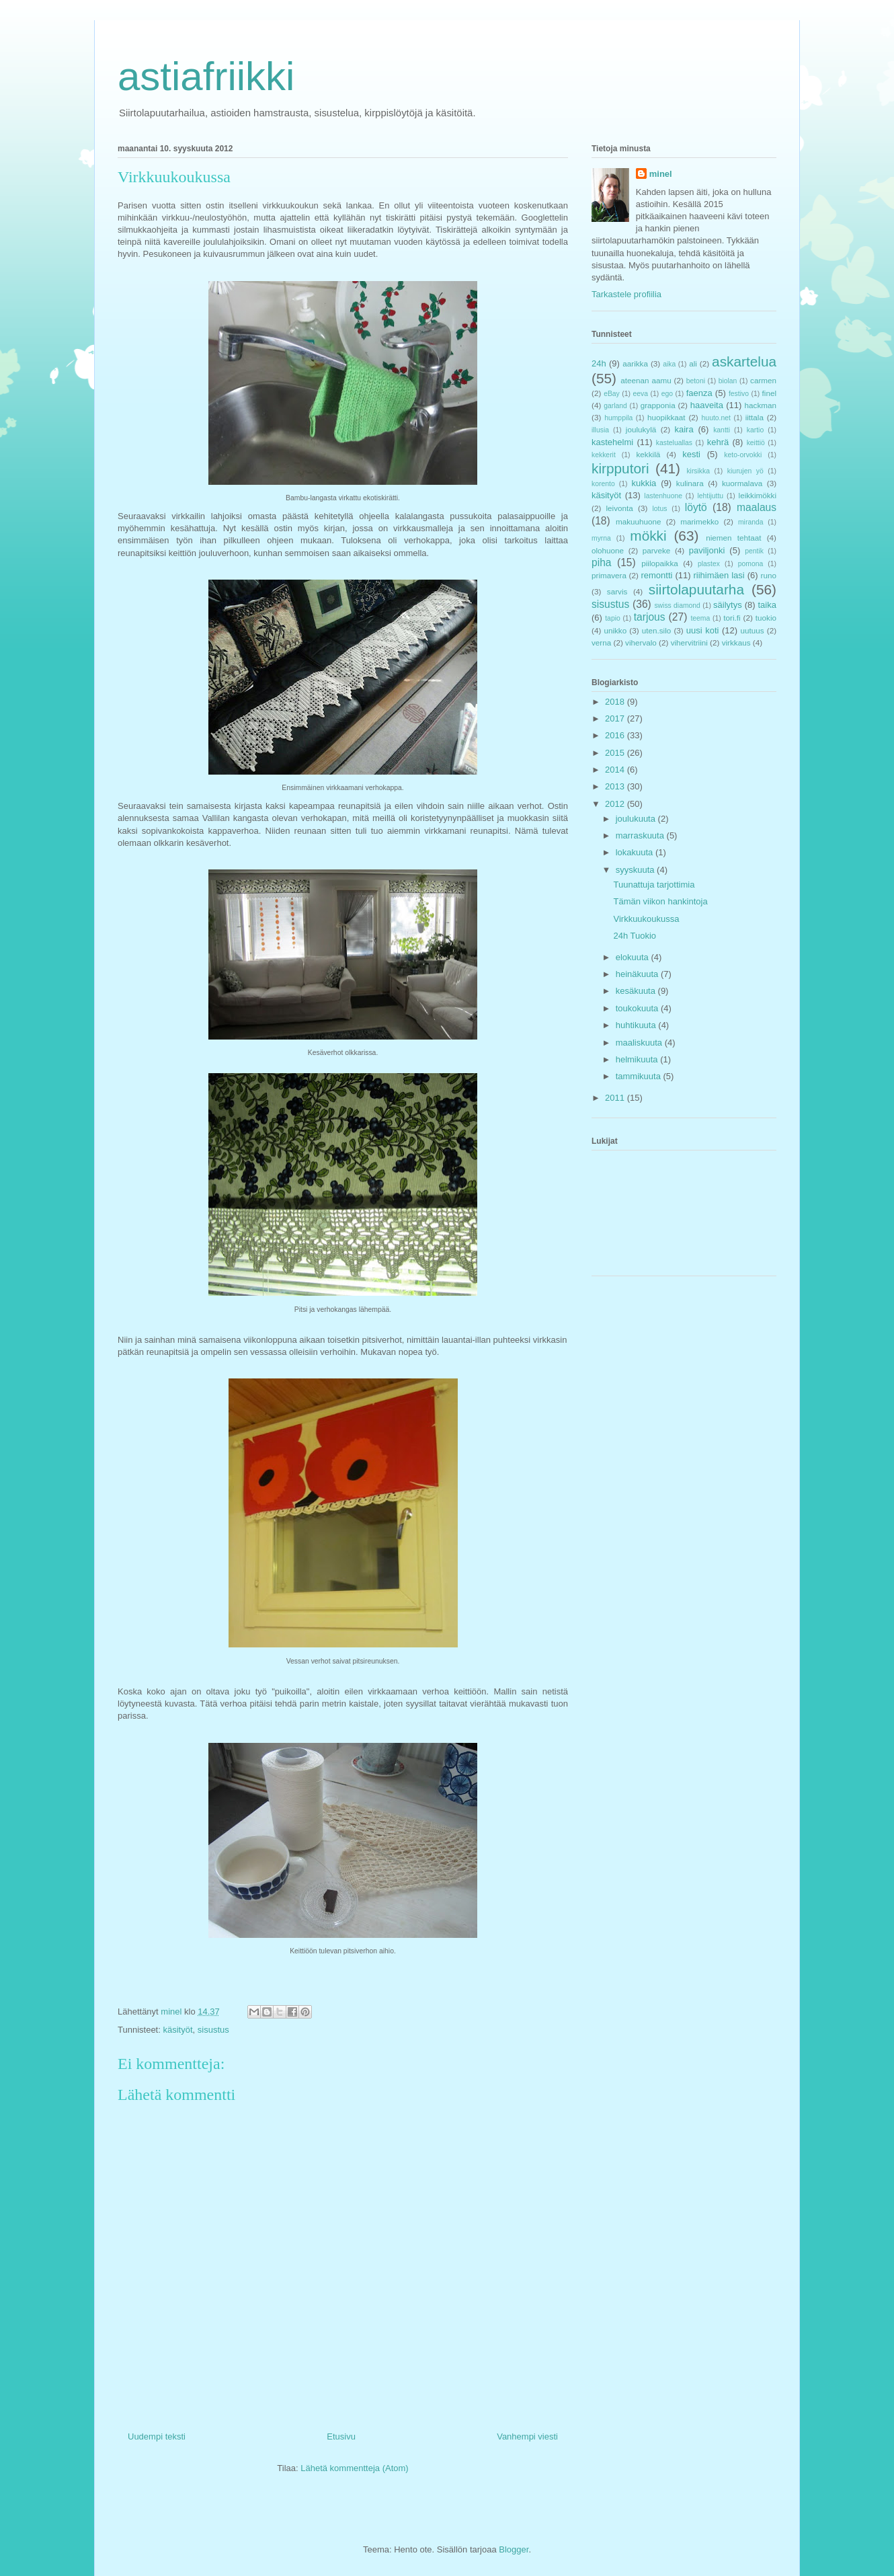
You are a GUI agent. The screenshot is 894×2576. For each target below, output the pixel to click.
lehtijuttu (710, 496)
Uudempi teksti (157, 2436)
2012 (616, 804)
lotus (660, 508)
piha (601, 562)
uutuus (752, 630)
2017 (616, 718)
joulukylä (641, 429)
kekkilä (649, 454)
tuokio (766, 617)
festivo (739, 393)
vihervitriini (689, 642)
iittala (754, 417)
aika (669, 364)
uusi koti (702, 630)
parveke (657, 550)
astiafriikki (206, 76)
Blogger (513, 2549)
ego (667, 393)
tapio (612, 618)
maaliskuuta (640, 1043)
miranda (751, 522)
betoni (695, 381)
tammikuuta (639, 1076)
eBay (612, 393)
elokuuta (633, 957)
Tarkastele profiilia (626, 294)
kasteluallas (674, 442)
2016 (616, 735)
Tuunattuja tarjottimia (653, 885)
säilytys (727, 605)
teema (700, 618)
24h (599, 363)
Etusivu (341, 2436)
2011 (616, 1098)
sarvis (617, 591)
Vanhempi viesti (527, 2436)
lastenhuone (663, 496)
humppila (618, 418)
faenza (699, 393)
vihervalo (641, 642)
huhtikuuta (637, 1025)
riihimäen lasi (719, 575)
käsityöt (177, 2030)
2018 (616, 702)
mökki (648, 535)
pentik (754, 551)
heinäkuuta (638, 974)
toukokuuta (638, 1008)
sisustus (213, 2030)
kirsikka (698, 471)
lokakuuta (635, 852)
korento (603, 483)
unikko (615, 630)
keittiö (756, 442)
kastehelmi (612, 442)
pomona (751, 564)
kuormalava (742, 483)
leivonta (619, 508)
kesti (691, 454)
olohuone (608, 550)
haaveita (706, 405)
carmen (763, 380)
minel (660, 174)
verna (601, 642)
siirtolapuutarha (696, 589)
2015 (616, 753)
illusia (600, 430)
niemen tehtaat (733, 537)
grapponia (658, 405)
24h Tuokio (634, 936)
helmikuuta (638, 1059)
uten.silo (657, 630)
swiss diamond (677, 605)
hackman (760, 405)
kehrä (718, 442)
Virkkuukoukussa (646, 919)
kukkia (644, 483)
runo (768, 575)
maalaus (756, 507)
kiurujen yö (745, 471)
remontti (656, 575)
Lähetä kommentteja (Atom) (354, 2468)
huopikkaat (666, 417)
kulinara (690, 483)
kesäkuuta (637, 991)
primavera (609, 575)
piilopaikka (659, 563)
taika (767, 605)
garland (615, 405)
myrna (601, 538)
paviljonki (707, 550)
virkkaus (736, 642)
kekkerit (604, 455)
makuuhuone (638, 521)
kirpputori (620, 468)
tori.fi (731, 617)
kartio (755, 430)
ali (693, 363)
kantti (721, 430)
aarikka (635, 363)
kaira (683, 429)
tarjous (649, 617)
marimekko (699, 521)
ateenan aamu (645, 380)
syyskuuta (636, 870)
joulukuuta (637, 819)
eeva (640, 393)
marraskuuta (641, 835)
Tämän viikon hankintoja (660, 901)
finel (769, 393)
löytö (696, 507)
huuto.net (716, 418)
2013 (616, 786)
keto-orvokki (743, 455)
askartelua (744, 361)
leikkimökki (758, 495)
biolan (728, 381)
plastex (709, 564)
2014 (616, 770)
